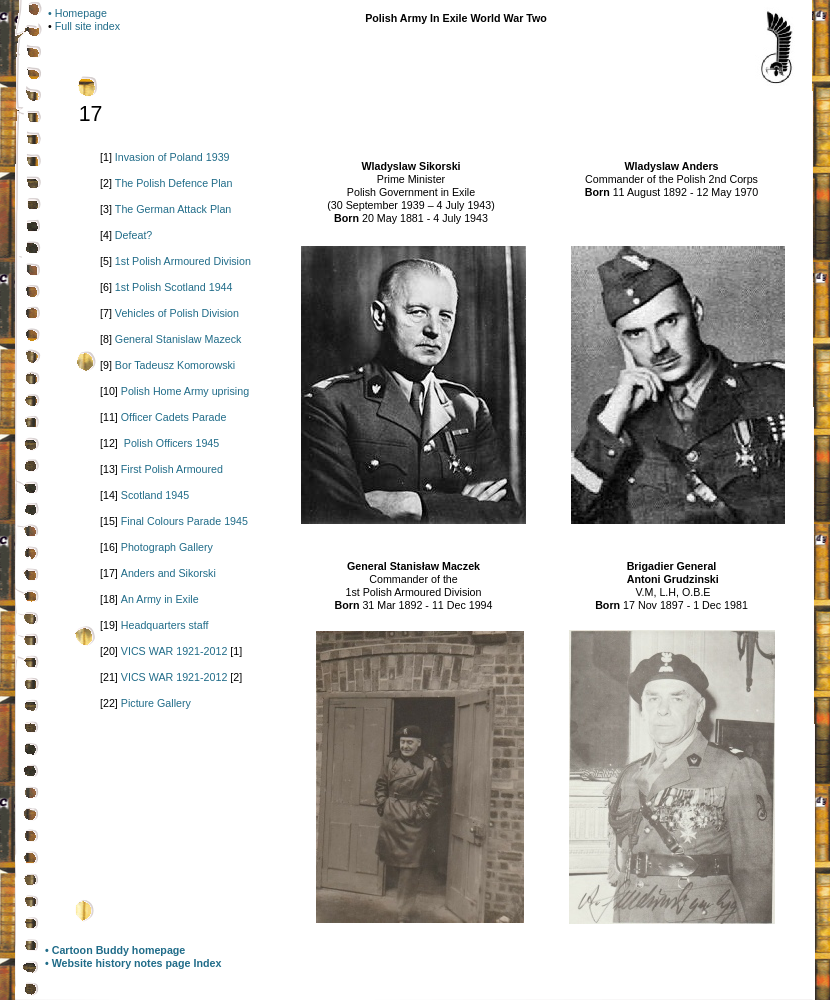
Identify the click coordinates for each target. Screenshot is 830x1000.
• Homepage (77, 13)
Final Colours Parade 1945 (184, 521)
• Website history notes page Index (133, 963)
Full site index (87, 26)
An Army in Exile (160, 599)
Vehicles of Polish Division (177, 313)
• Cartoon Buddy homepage (115, 950)
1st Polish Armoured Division (183, 261)
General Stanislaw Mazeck (178, 339)
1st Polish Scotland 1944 (174, 287)
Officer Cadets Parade (174, 417)
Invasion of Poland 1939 (172, 157)
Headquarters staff (165, 625)
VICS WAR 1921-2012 (174, 651)
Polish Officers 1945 (171, 443)
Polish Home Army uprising (185, 391)
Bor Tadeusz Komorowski (175, 365)
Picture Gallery (156, 703)
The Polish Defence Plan (174, 183)
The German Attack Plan (173, 209)
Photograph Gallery (167, 547)
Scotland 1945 (155, 495)
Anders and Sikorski (168, 573)
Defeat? (133, 235)
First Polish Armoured (172, 469)
